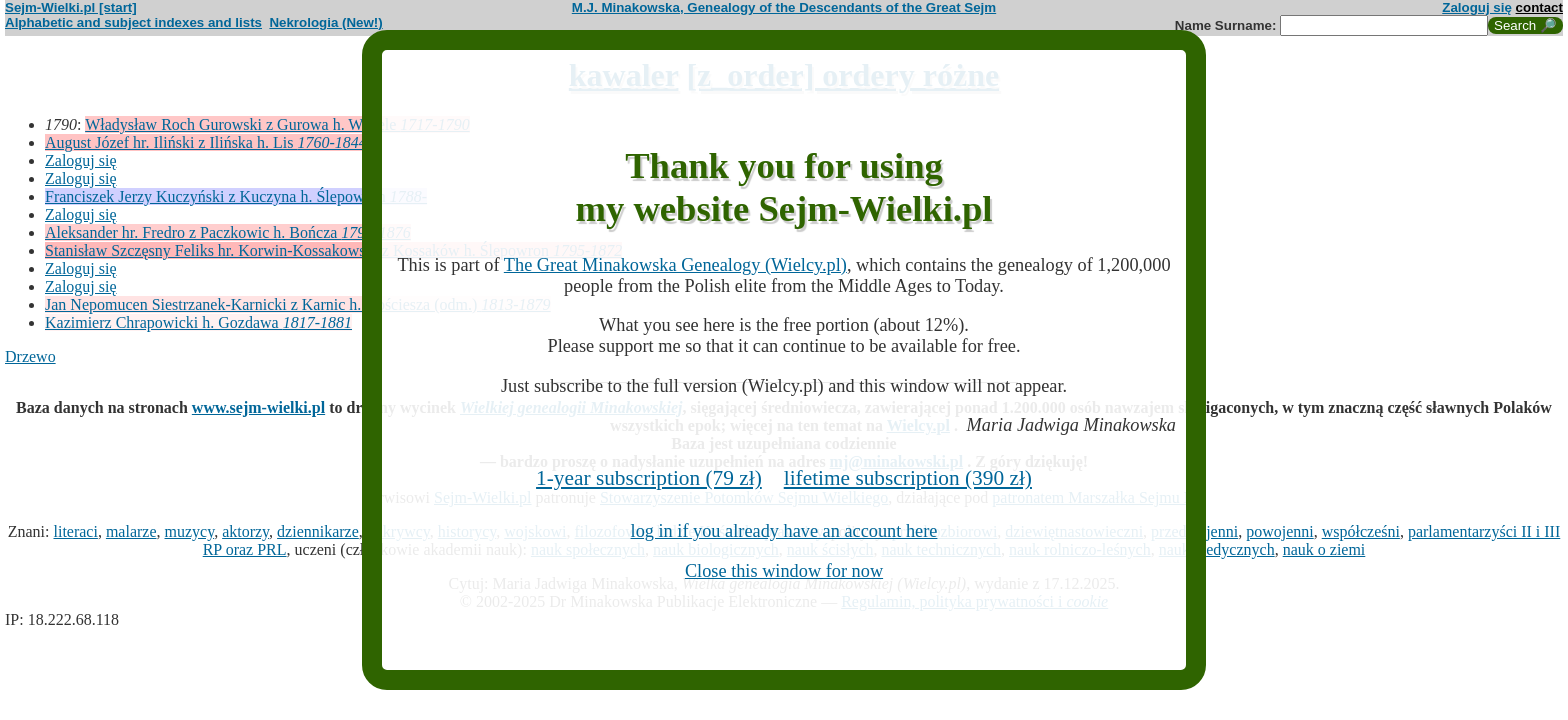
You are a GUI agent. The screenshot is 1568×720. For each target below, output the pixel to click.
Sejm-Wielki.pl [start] (71, 7)
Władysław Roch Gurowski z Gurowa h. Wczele (277, 124)
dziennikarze (318, 531)
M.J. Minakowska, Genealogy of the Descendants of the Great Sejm (784, 7)
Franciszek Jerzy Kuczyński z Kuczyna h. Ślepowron (236, 196)
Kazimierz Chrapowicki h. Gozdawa (198, 322)
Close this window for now (784, 571)
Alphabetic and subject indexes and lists (133, 22)
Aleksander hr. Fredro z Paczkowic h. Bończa (228, 232)
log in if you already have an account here (784, 531)
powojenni (1280, 531)
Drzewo (30, 356)
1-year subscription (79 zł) (649, 478)
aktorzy (245, 531)
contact (1539, 7)
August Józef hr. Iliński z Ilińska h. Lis (206, 142)
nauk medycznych (1217, 549)
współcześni (1361, 531)
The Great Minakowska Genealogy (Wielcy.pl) (675, 265)
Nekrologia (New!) (325, 22)
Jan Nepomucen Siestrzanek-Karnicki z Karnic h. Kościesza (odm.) (298, 304)
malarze (131, 531)
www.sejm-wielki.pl (258, 407)
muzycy (190, 531)
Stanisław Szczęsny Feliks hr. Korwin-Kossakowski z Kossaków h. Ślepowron (333, 250)
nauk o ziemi (1324, 549)
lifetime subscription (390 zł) (908, 478)
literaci (75, 531)
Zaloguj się (1477, 7)
